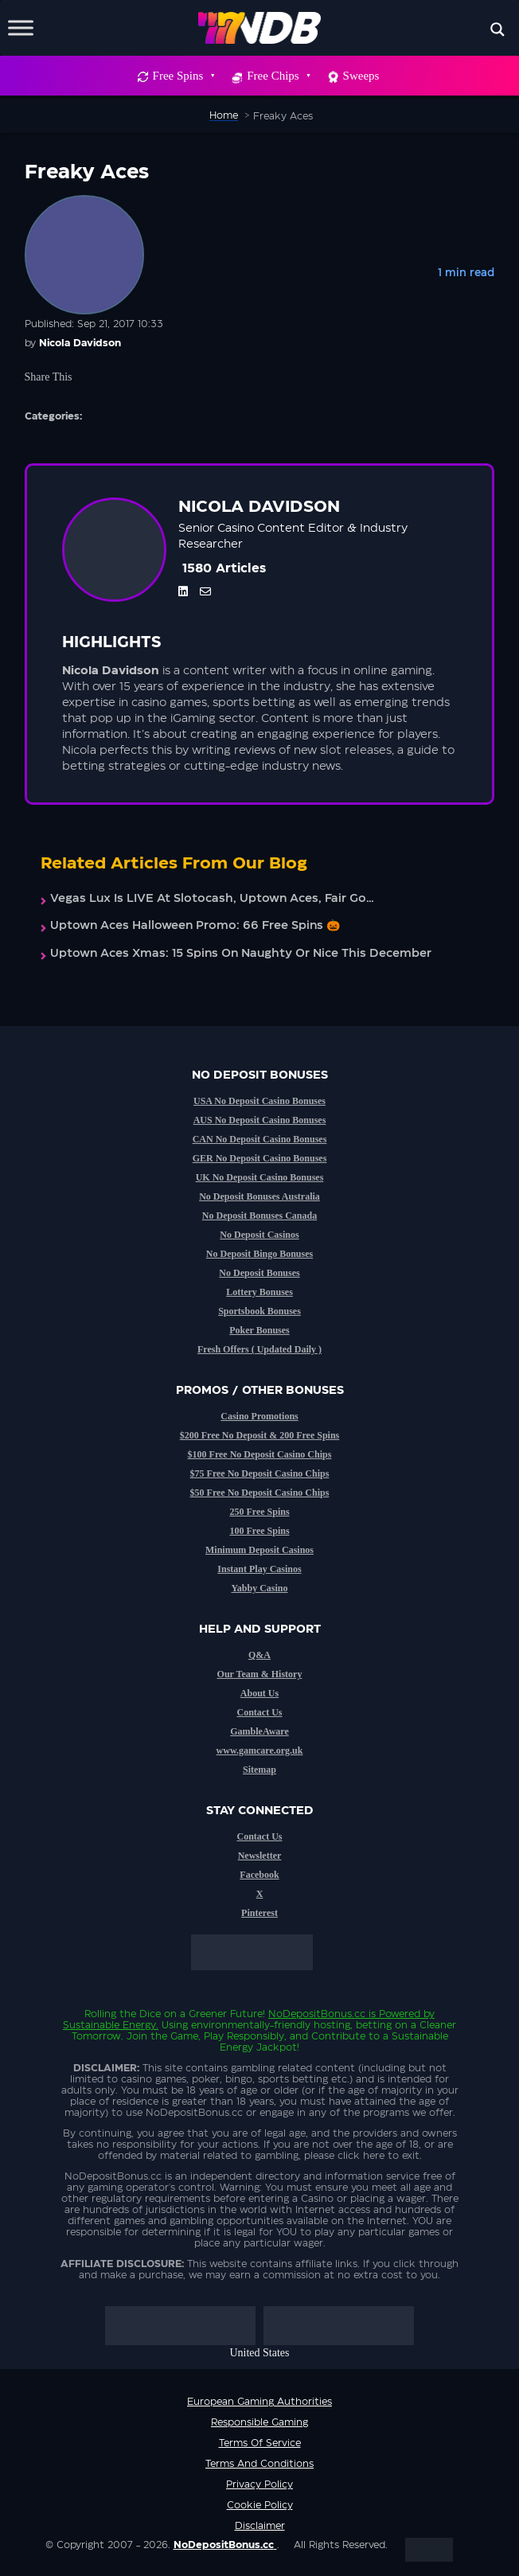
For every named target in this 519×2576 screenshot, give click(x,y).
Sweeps (361, 75)
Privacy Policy (259, 2484)
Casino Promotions (259, 1416)
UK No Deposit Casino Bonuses (260, 1177)
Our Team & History (259, 1674)
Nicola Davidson (80, 343)
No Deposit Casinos (259, 1234)
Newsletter (260, 1855)
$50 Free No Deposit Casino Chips (260, 1492)
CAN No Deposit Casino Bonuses (260, 1139)
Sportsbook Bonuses (259, 1311)
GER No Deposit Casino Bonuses (260, 1158)
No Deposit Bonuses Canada (259, 1215)
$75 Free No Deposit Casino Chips (260, 1473)
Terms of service (260, 2443)
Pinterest (259, 1912)
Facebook (259, 1874)
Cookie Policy (260, 2505)
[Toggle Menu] (20, 27)
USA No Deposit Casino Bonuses (259, 1101)
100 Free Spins (259, 1530)
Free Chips (278, 76)
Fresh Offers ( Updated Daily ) (259, 1349)
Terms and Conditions (259, 2464)
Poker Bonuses (259, 1330)
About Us (259, 1693)
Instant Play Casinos (259, 1569)
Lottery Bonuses (259, 1292)
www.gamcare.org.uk (260, 1750)
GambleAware (259, 1731)
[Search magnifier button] (497, 29)
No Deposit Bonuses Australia (259, 1196)
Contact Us (260, 1712)
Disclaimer (260, 2526)
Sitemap (259, 1769)
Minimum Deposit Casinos (259, 1549)
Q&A (259, 1655)
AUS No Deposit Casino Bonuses (259, 1120)
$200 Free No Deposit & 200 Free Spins (260, 1435)
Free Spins (183, 76)
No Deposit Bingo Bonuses (259, 1253)
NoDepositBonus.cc (316, 2014)
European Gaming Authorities (259, 2401)
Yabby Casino (259, 1588)
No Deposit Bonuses (259, 1272)
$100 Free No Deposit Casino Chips (260, 1454)
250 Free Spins (259, 1511)
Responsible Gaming (259, 2422)
